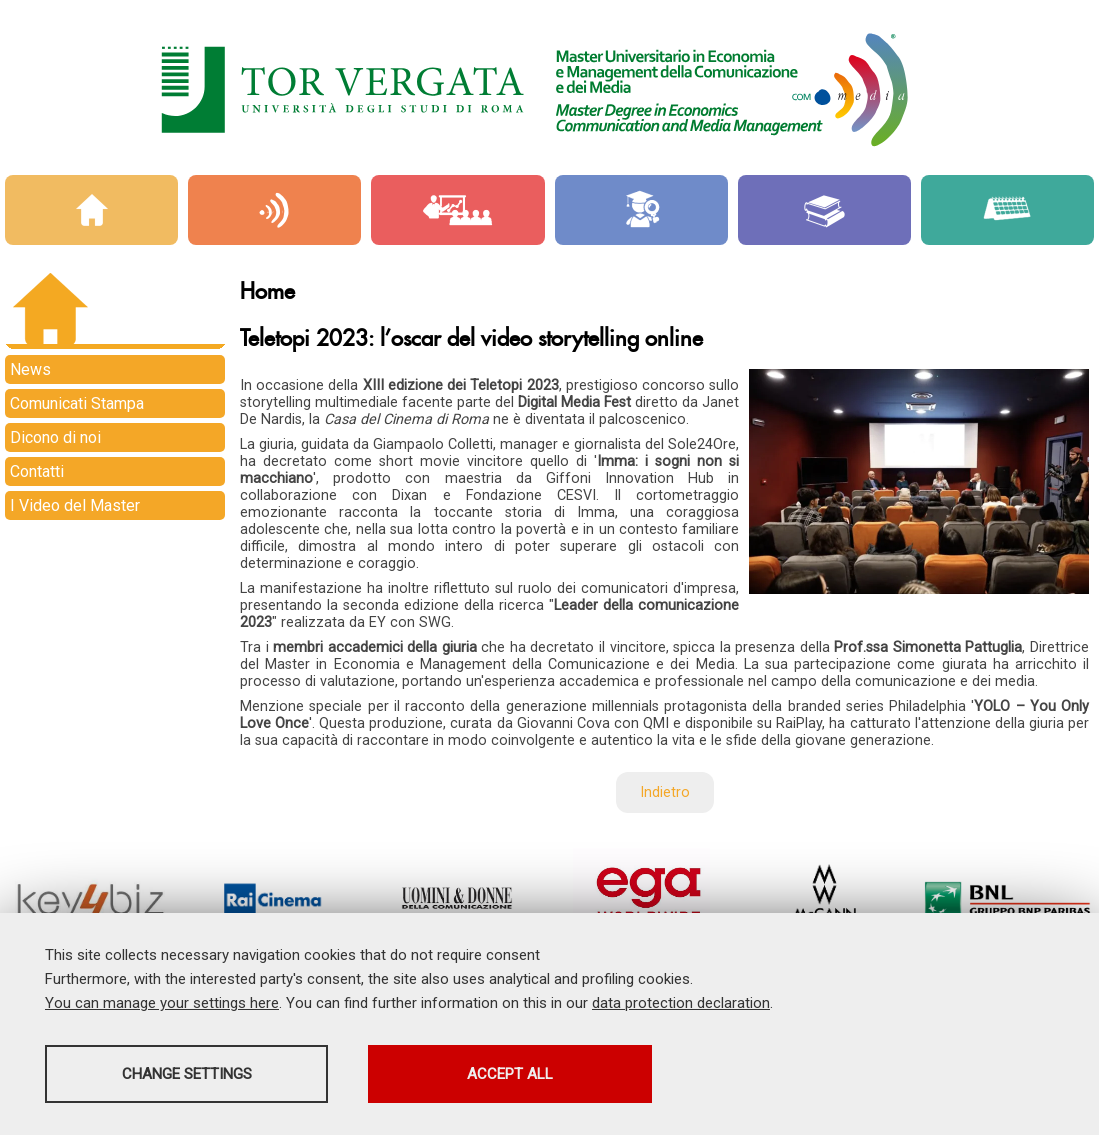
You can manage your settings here (162, 1005)
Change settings (203, 1076)
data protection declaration (681, 1005)
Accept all (563, 1076)
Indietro (665, 792)
